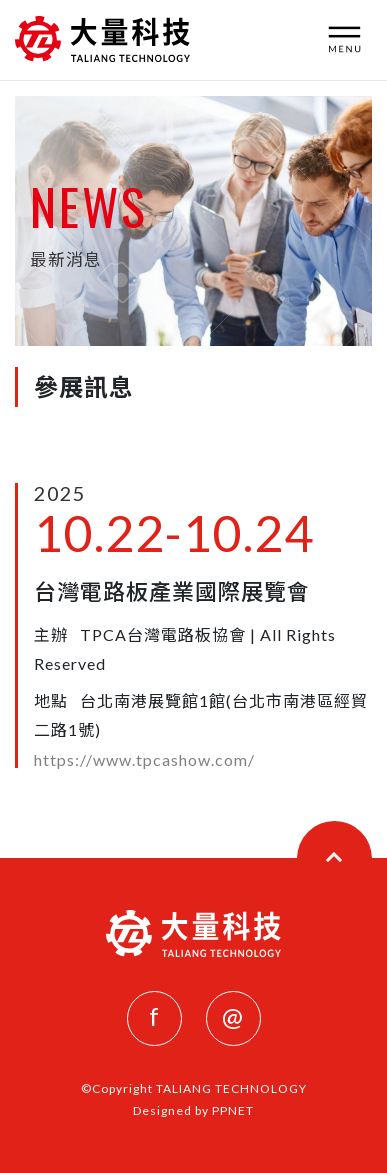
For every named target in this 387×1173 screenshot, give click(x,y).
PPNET (233, 1110)
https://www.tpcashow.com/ (144, 759)
